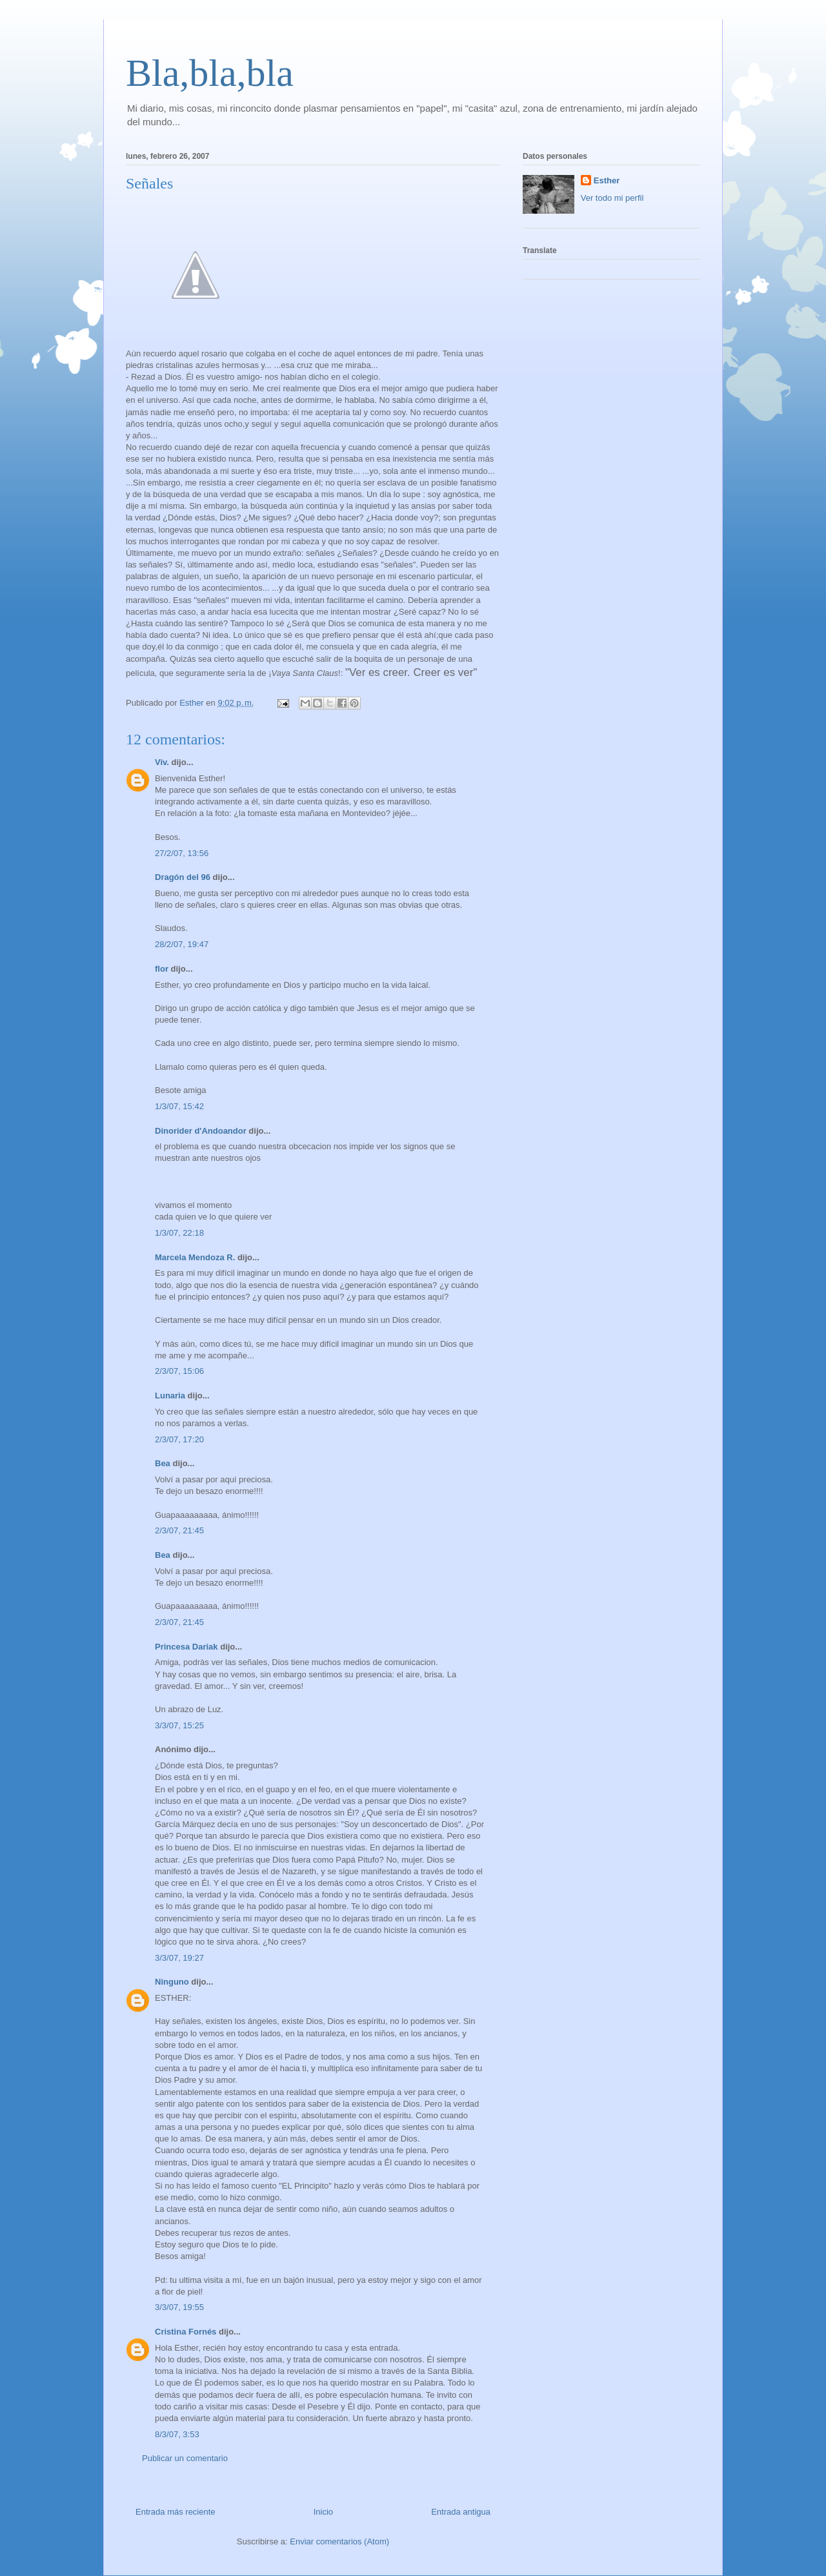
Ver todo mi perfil (612, 198)
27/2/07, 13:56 (181, 853)
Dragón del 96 (182, 877)
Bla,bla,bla (210, 73)
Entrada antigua (460, 2512)
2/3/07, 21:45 (179, 1530)
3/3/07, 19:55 (179, 2307)
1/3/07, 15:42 (179, 1106)
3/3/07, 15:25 (179, 1725)
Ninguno (172, 1982)
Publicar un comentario (185, 2458)
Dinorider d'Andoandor (201, 1131)
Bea (162, 1463)
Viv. (162, 762)
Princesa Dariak (186, 1646)
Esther (607, 180)
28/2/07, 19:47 (181, 944)
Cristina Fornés (185, 2331)
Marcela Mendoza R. (195, 1257)
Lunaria (170, 1395)
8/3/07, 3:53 (177, 2434)
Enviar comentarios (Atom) (339, 2541)
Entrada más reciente (176, 2512)
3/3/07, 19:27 (179, 1958)
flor (161, 969)
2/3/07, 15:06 (179, 1371)
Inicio (323, 2512)
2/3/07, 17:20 (179, 1439)
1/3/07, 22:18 (179, 1233)
